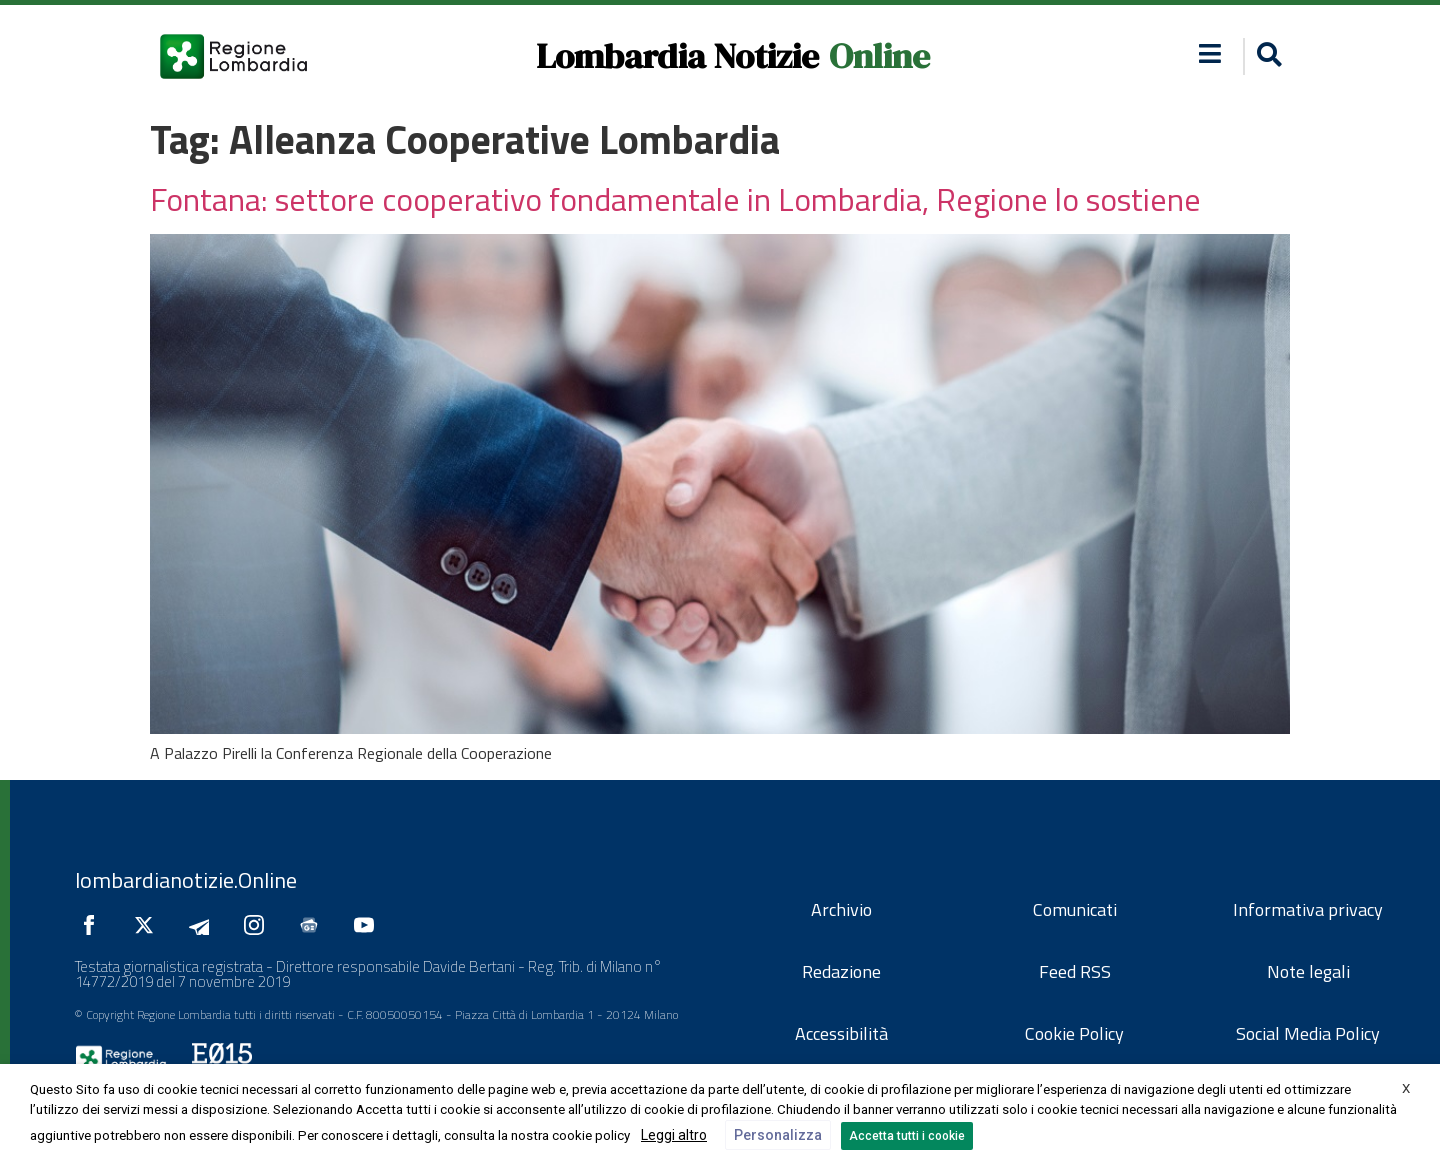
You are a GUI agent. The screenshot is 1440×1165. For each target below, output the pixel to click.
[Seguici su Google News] (314, 925)
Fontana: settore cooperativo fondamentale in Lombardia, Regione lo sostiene (675, 199)
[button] (1210, 53)
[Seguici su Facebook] (94, 925)
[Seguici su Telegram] (204, 925)
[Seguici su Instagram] (259, 925)
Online (879, 56)
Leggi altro (674, 1135)
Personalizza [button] (778, 1135)
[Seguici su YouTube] (369, 925)
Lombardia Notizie (677, 56)
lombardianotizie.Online (186, 880)
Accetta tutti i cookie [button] (907, 1136)
